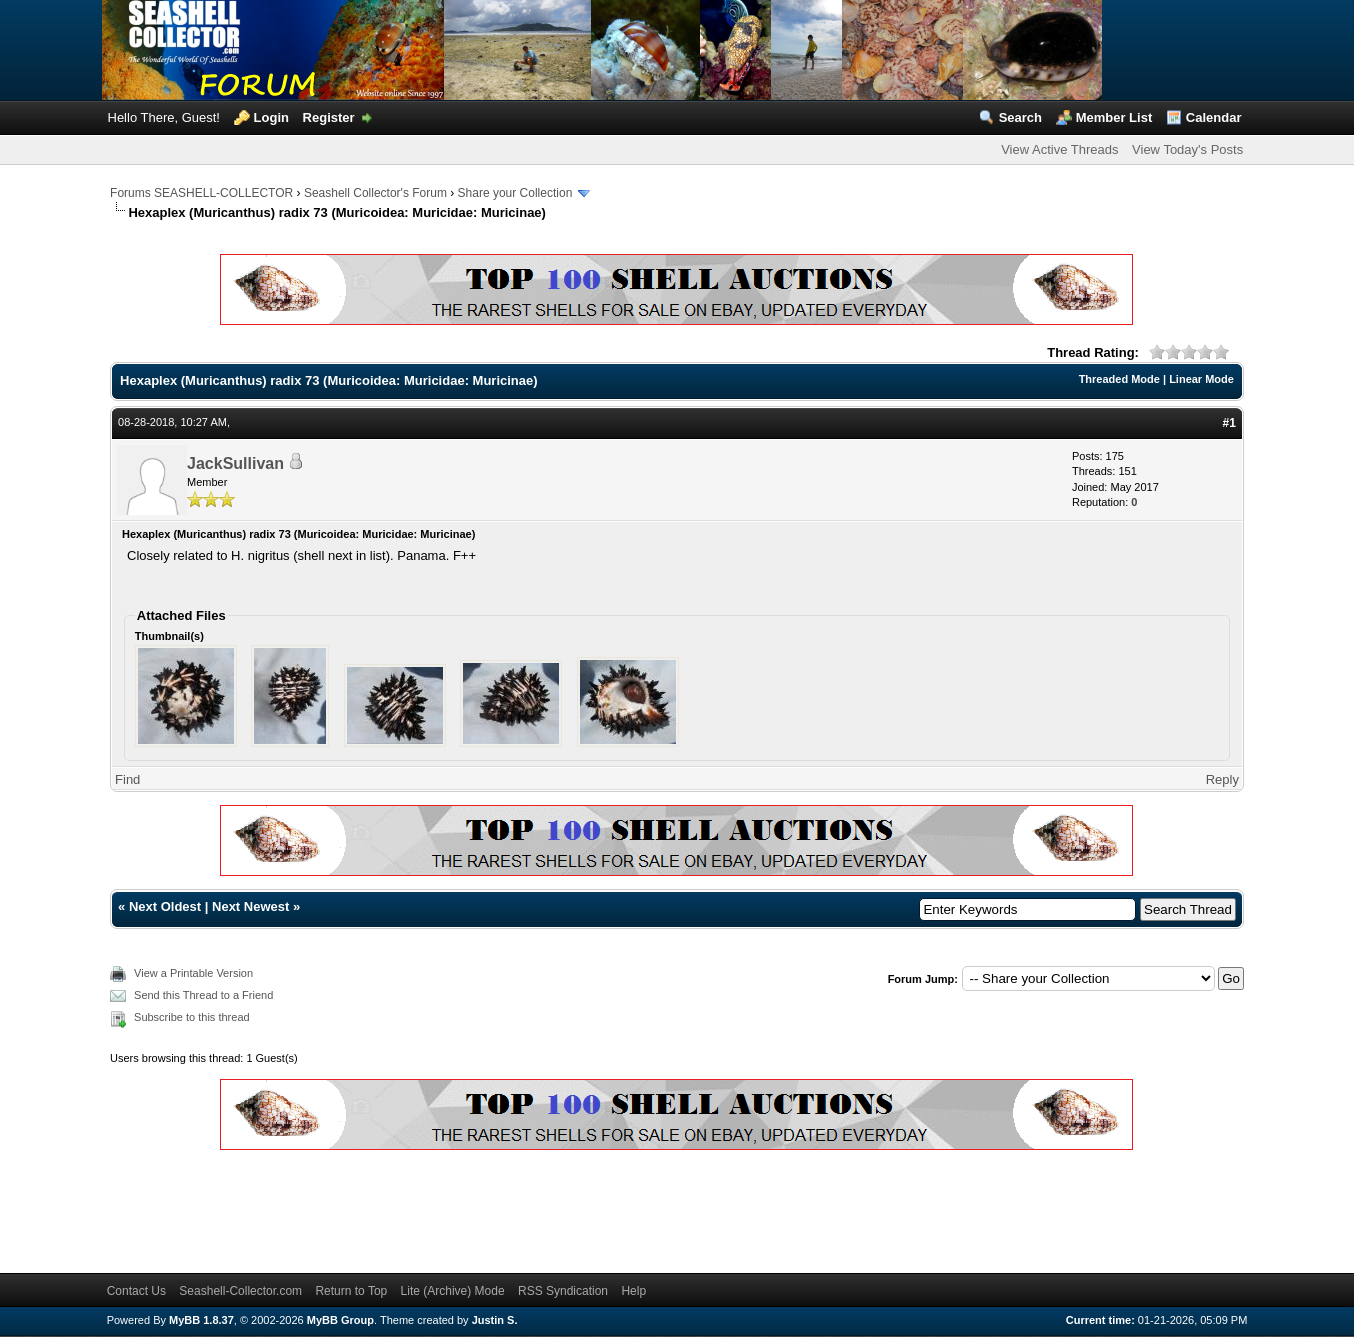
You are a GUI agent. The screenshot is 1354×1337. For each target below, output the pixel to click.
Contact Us (136, 1291)
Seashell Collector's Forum (375, 193)
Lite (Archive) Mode (453, 1291)
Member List (1114, 117)
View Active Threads (1059, 149)
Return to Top (351, 1291)
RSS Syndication (563, 1291)
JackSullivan (235, 463)
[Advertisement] (474, 1208)
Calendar (1214, 117)
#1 (1229, 423)
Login (271, 117)
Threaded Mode (1119, 379)
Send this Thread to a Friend (203, 995)
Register (329, 117)
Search (1020, 117)
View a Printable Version (193, 973)
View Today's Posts (1187, 149)
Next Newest (250, 906)
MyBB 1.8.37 (201, 1320)
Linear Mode (1201, 379)
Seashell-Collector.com (240, 1291)
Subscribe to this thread (192, 1017)
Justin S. (495, 1320)
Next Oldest (165, 906)
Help (633, 1291)
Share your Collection (515, 193)
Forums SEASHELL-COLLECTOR (201, 193)
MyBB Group (340, 1320)
